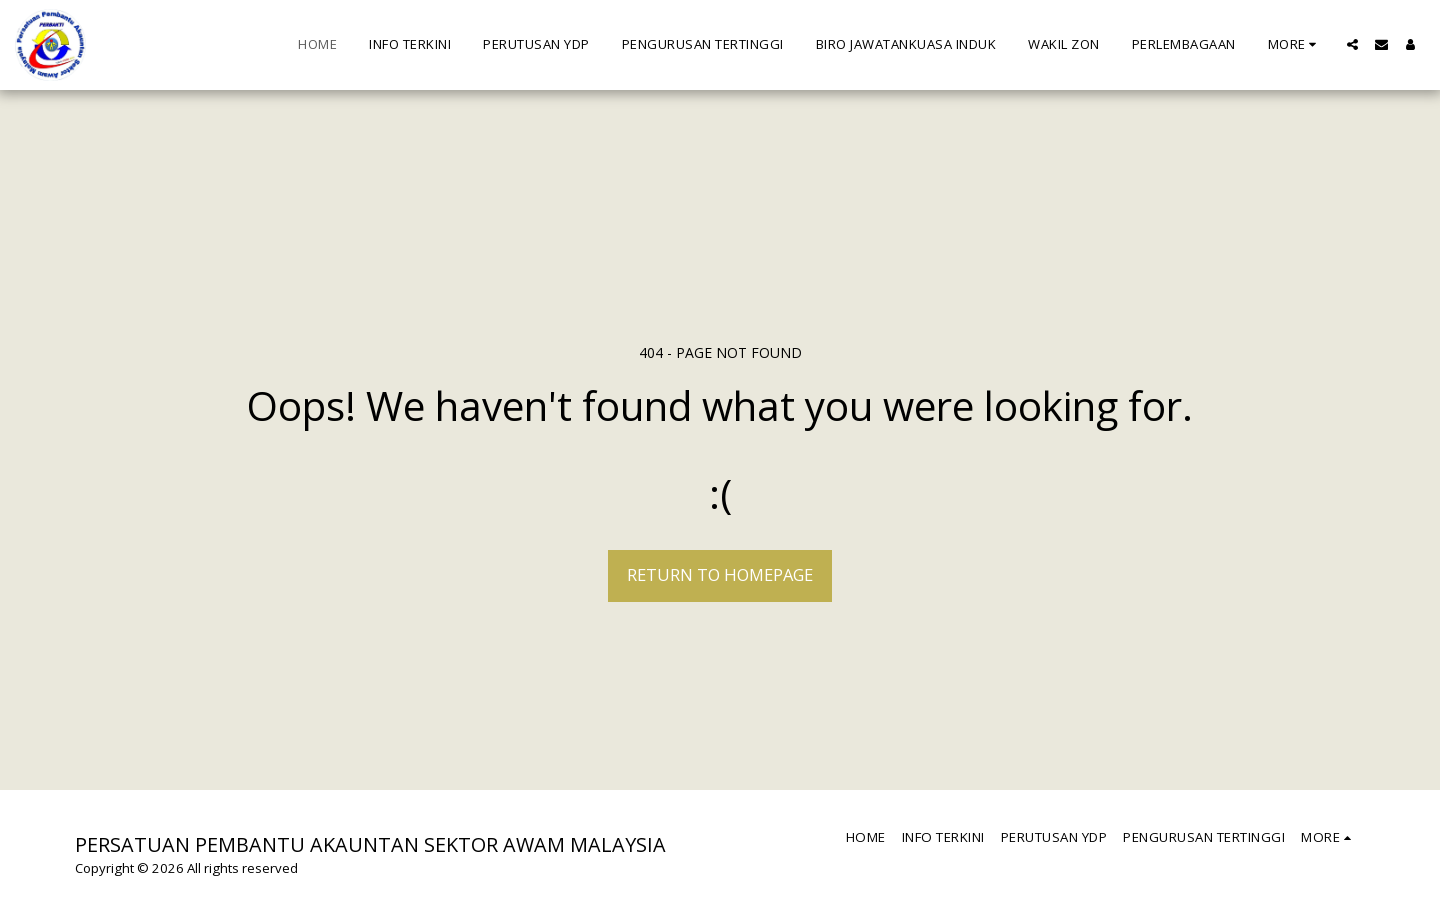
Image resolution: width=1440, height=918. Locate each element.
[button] (1352, 44)
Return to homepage (720, 574)
